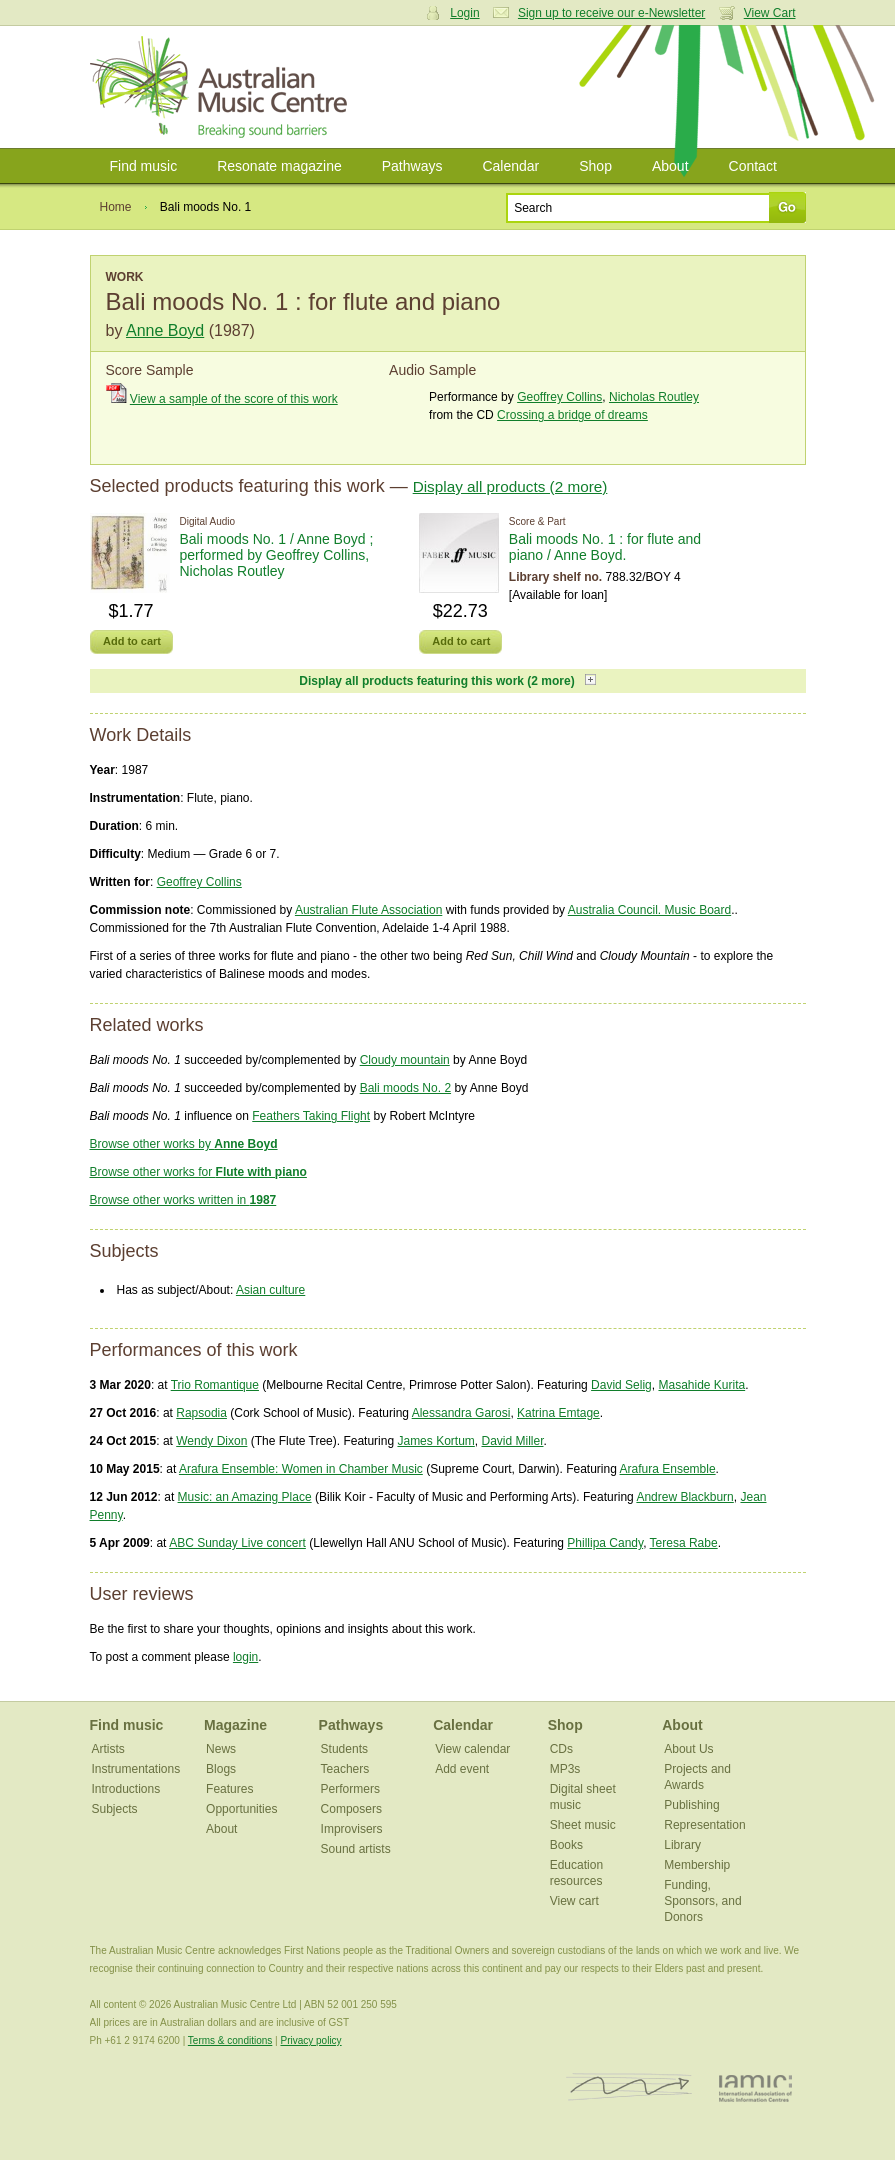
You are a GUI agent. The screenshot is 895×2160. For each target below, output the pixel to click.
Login (464, 13)
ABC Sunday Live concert (237, 1543)
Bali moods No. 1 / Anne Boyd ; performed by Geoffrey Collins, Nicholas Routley (277, 555)
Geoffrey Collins (559, 397)
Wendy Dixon (211, 1441)
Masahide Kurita (701, 1385)
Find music (144, 166)
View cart (574, 1901)
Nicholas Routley (654, 397)
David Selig (621, 1385)
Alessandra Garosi (461, 1413)
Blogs (221, 1769)
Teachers (345, 1769)
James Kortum (435, 1441)
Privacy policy (310, 2040)
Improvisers (352, 1829)
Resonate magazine (279, 166)
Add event (462, 1769)
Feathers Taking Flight (311, 1116)
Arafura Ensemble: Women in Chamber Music (301, 1469)
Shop (595, 166)
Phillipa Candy (605, 1543)
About (670, 166)
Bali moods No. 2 (405, 1088)
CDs (561, 1749)
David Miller (512, 1441)
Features (229, 1789)
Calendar (510, 166)
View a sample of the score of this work (234, 399)
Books (566, 1845)
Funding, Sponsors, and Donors (702, 1901)
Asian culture (270, 1290)
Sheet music (583, 1825)
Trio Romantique (215, 1385)
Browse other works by (184, 1144)
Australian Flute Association (368, 910)
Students (344, 1749)
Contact (753, 166)
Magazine (235, 1725)
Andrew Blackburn (684, 1497)
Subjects (115, 1809)
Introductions (126, 1789)
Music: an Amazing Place (245, 1497)
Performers (350, 1789)
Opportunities (241, 1809)
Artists (108, 1749)
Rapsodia (201, 1413)
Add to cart (132, 641)
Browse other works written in (183, 1200)
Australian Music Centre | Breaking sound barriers (222, 87)
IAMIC (755, 2087)
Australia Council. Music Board (649, 910)
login (245, 1657)
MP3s (565, 1769)
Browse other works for (198, 1172)
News (221, 1749)
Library (682, 1845)
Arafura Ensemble (668, 1469)
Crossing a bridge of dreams (572, 415)
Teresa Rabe (684, 1543)
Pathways (412, 166)
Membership (697, 1865)
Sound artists (356, 1849)
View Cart (770, 13)
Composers (351, 1809)
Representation (704, 1825)
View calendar (472, 1749)
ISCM (629, 2087)
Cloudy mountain (405, 1060)
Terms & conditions (230, 2040)
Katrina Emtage (558, 1413)
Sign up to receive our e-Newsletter (611, 13)
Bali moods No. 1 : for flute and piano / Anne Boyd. (605, 547)
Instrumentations (136, 1769)
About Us (688, 1749)
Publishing (691, 1805)
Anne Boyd (165, 330)
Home (116, 207)
